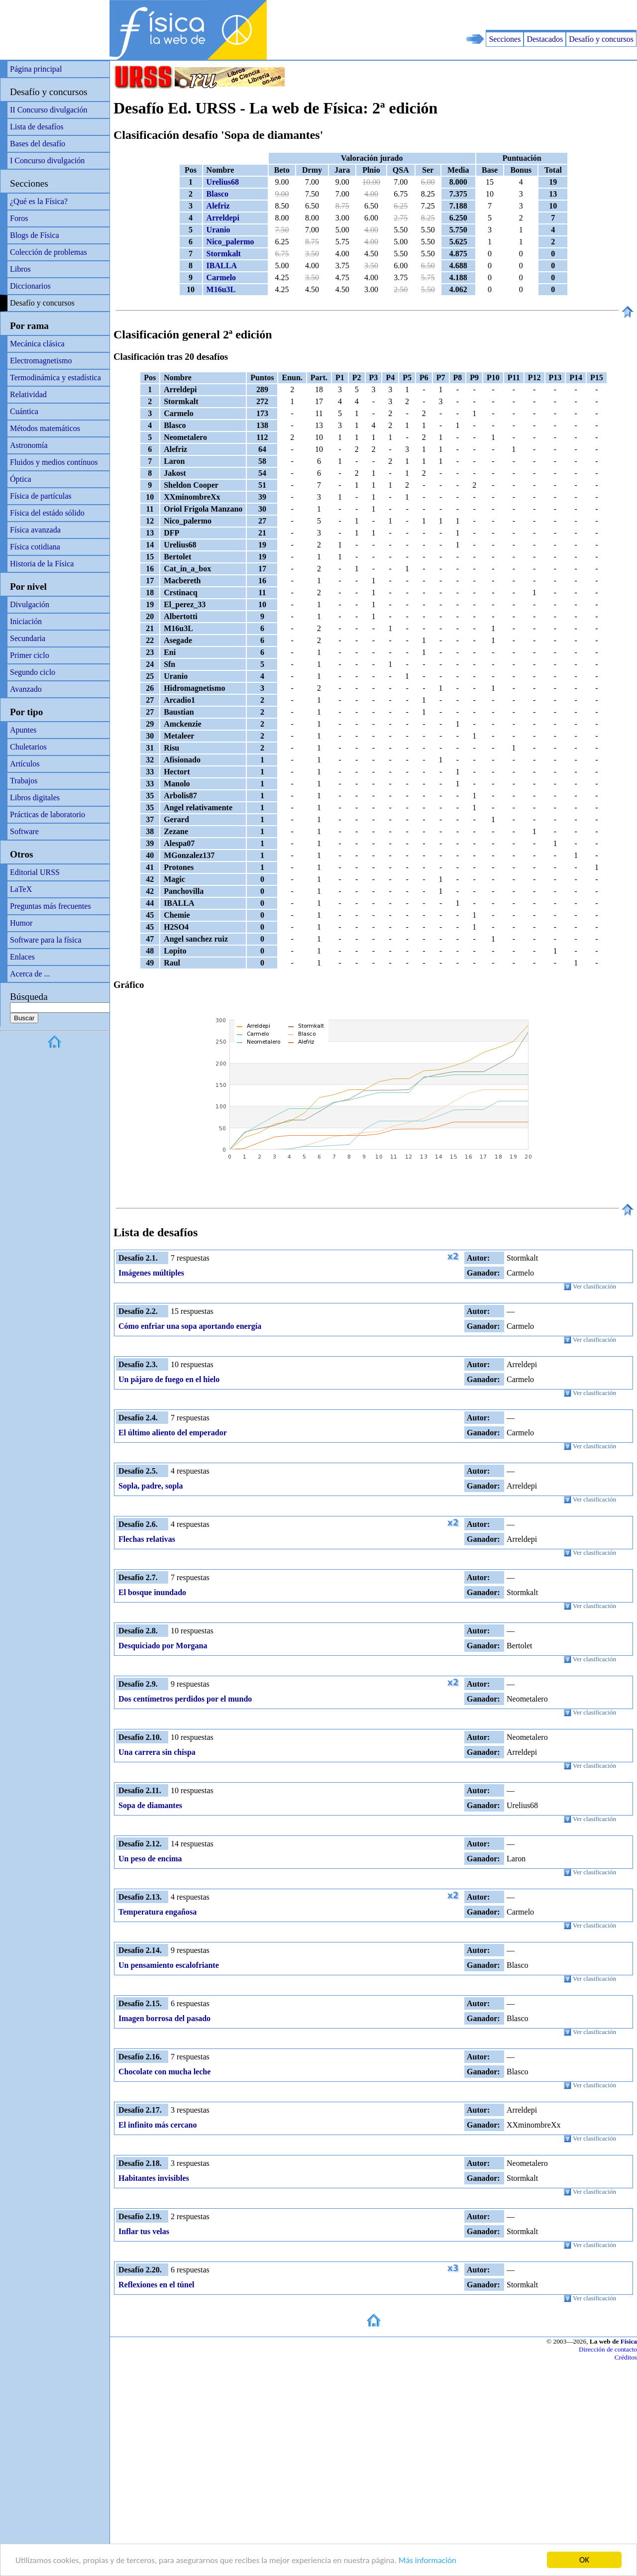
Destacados (545, 39)
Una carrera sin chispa (157, 1752)
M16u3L (221, 289)
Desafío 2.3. (138, 1364)
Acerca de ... (30, 973)
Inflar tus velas (143, 2231)
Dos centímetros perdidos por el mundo (185, 1699)
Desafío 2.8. (138, 1630)
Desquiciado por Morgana (162, 1645)
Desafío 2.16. (140, 2056)
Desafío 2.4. (138, 1417)
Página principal (36, 69)
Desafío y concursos (601, 39)
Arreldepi (223, 218)
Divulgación (29, 604)
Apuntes (23, 730)
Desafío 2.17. (140, 2110)
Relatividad (28, 394)
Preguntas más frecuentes (50, 906)
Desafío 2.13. (140, 1897)
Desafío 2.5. (138, 1471)
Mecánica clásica (37, 343)
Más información (427, 2561)
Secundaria (27, 638)
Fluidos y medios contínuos (54, 462)
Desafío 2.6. (138, 1524)
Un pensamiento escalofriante (168, 1965)
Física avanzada (35, 530)
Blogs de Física (34, 235)
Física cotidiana (35, 546)
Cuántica (24, 411)
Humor (21, 923)
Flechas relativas (146, 1539)
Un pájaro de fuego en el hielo (168, 1379)
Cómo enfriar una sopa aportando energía (189, 1326)
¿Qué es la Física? (39, 201)
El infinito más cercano (157, 2125)
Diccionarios (30, 286)
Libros (20, 269)
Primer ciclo (29, 655)
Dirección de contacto (608, 2349)
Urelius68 (223, 182)
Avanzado (26, 689)
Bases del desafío (37, 143)
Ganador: (483, 1273)
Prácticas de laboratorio (47, 814)
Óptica (20, 479)
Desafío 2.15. (140, 2003)
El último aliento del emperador (172, 1432)
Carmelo (221, 277)
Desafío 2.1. (138, 1258)
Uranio (218, 229)
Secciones (505, 39)
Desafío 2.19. (140, 2216)
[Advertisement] (520, 15)
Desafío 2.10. (140, 1737)
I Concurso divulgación (47, 160)
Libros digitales (35, 797)
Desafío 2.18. (140, 2163)
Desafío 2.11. (139, 1790)
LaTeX (21, 889)
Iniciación (26, 621)
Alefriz (218, 206)
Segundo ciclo (32, 672)
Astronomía (29, 445)
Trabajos (23, 780)
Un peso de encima (150, 1858)
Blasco (217, 194)
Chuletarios (28, 747)
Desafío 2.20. (140, 2269)
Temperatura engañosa (157, 1912)
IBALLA (222, 265)
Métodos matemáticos (45, 428)
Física (629, 2341)
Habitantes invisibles (153, 2178)
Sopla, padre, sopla (150, 1486)
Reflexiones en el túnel (156, 2284)
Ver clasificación (590, 1287)
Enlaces (22, 957)
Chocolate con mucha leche (164, 2071)
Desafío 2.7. (138, 1577)
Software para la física (45, 940)
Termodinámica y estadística (55, 377)
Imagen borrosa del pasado (164, 2018)
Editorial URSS (35, 872)
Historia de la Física (42, 563)
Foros (19, 218)
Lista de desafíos (37, 126)
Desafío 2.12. (140, 1843)
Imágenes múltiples (151, 1273)
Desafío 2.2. (138, 1311)
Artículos (25, 763)
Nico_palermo (230, 241)
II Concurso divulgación (49, 110)
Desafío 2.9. (138, 1684)
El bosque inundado (152, 1592)
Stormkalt (224, 253)
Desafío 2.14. (140, 1950)
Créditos (626, 2357)
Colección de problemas (48, 252)
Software (24, 831)
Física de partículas (41, 496)
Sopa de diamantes (150, 1805)
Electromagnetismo (41, 360)
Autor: (478, 1258)
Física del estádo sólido (47, 513)
